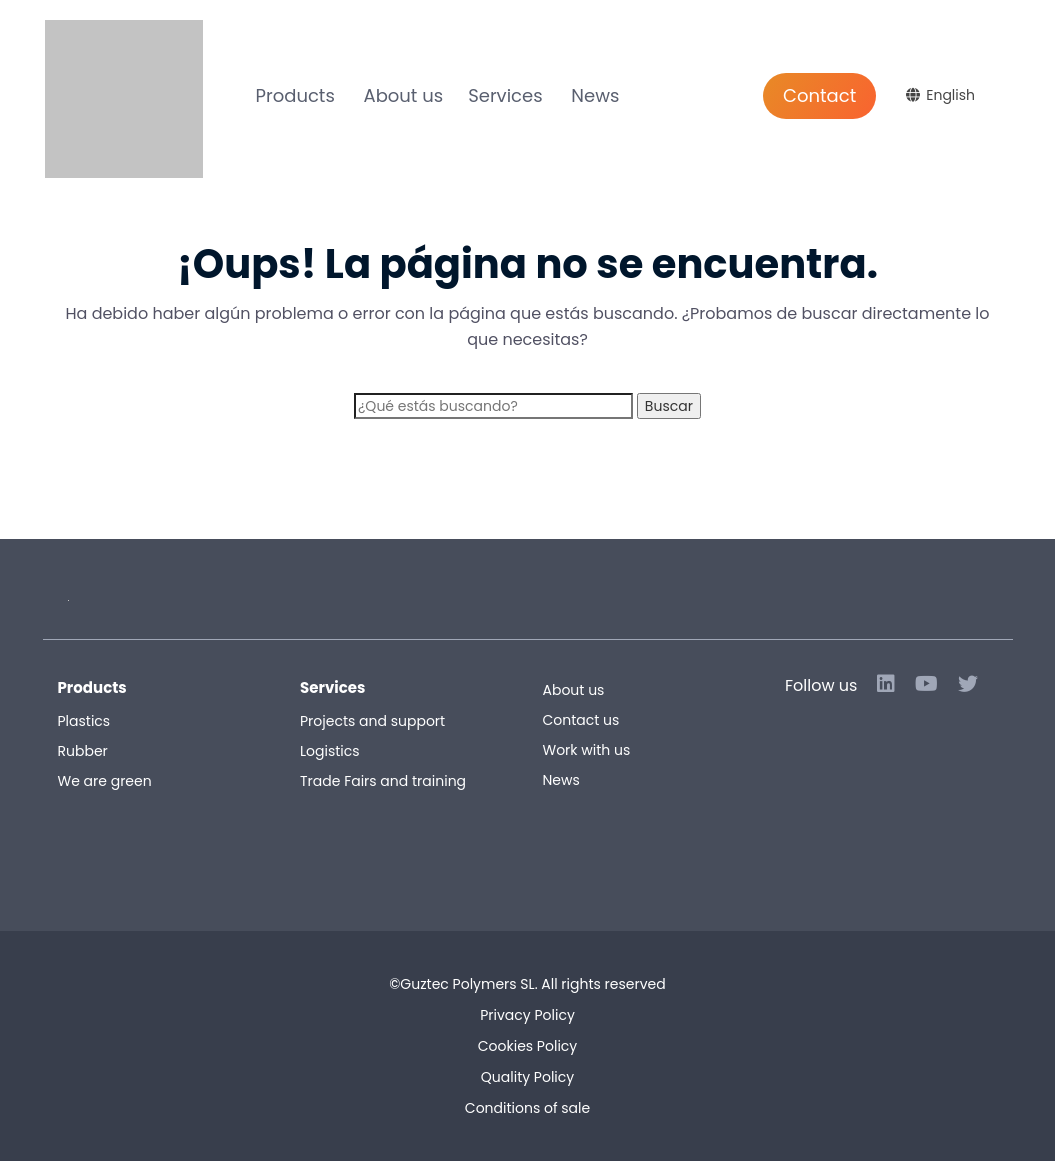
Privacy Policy (527, 1015)
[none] (943, 99)
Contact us (581, 720)
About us (404, 95)
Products (295, 95)
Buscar (669, 406)
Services (505, 95)
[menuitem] (943, 95)
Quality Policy (527, 1077)
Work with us (587, 750)
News (595, 95)
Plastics (84, 721)
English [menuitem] (950, 95)
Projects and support (372, 721)
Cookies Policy (527, 1046)
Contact (819, 95)
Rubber (83, 751)
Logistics (330, 751)
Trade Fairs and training (383, 781)
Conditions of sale (527, 1108)
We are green (105, 781)
